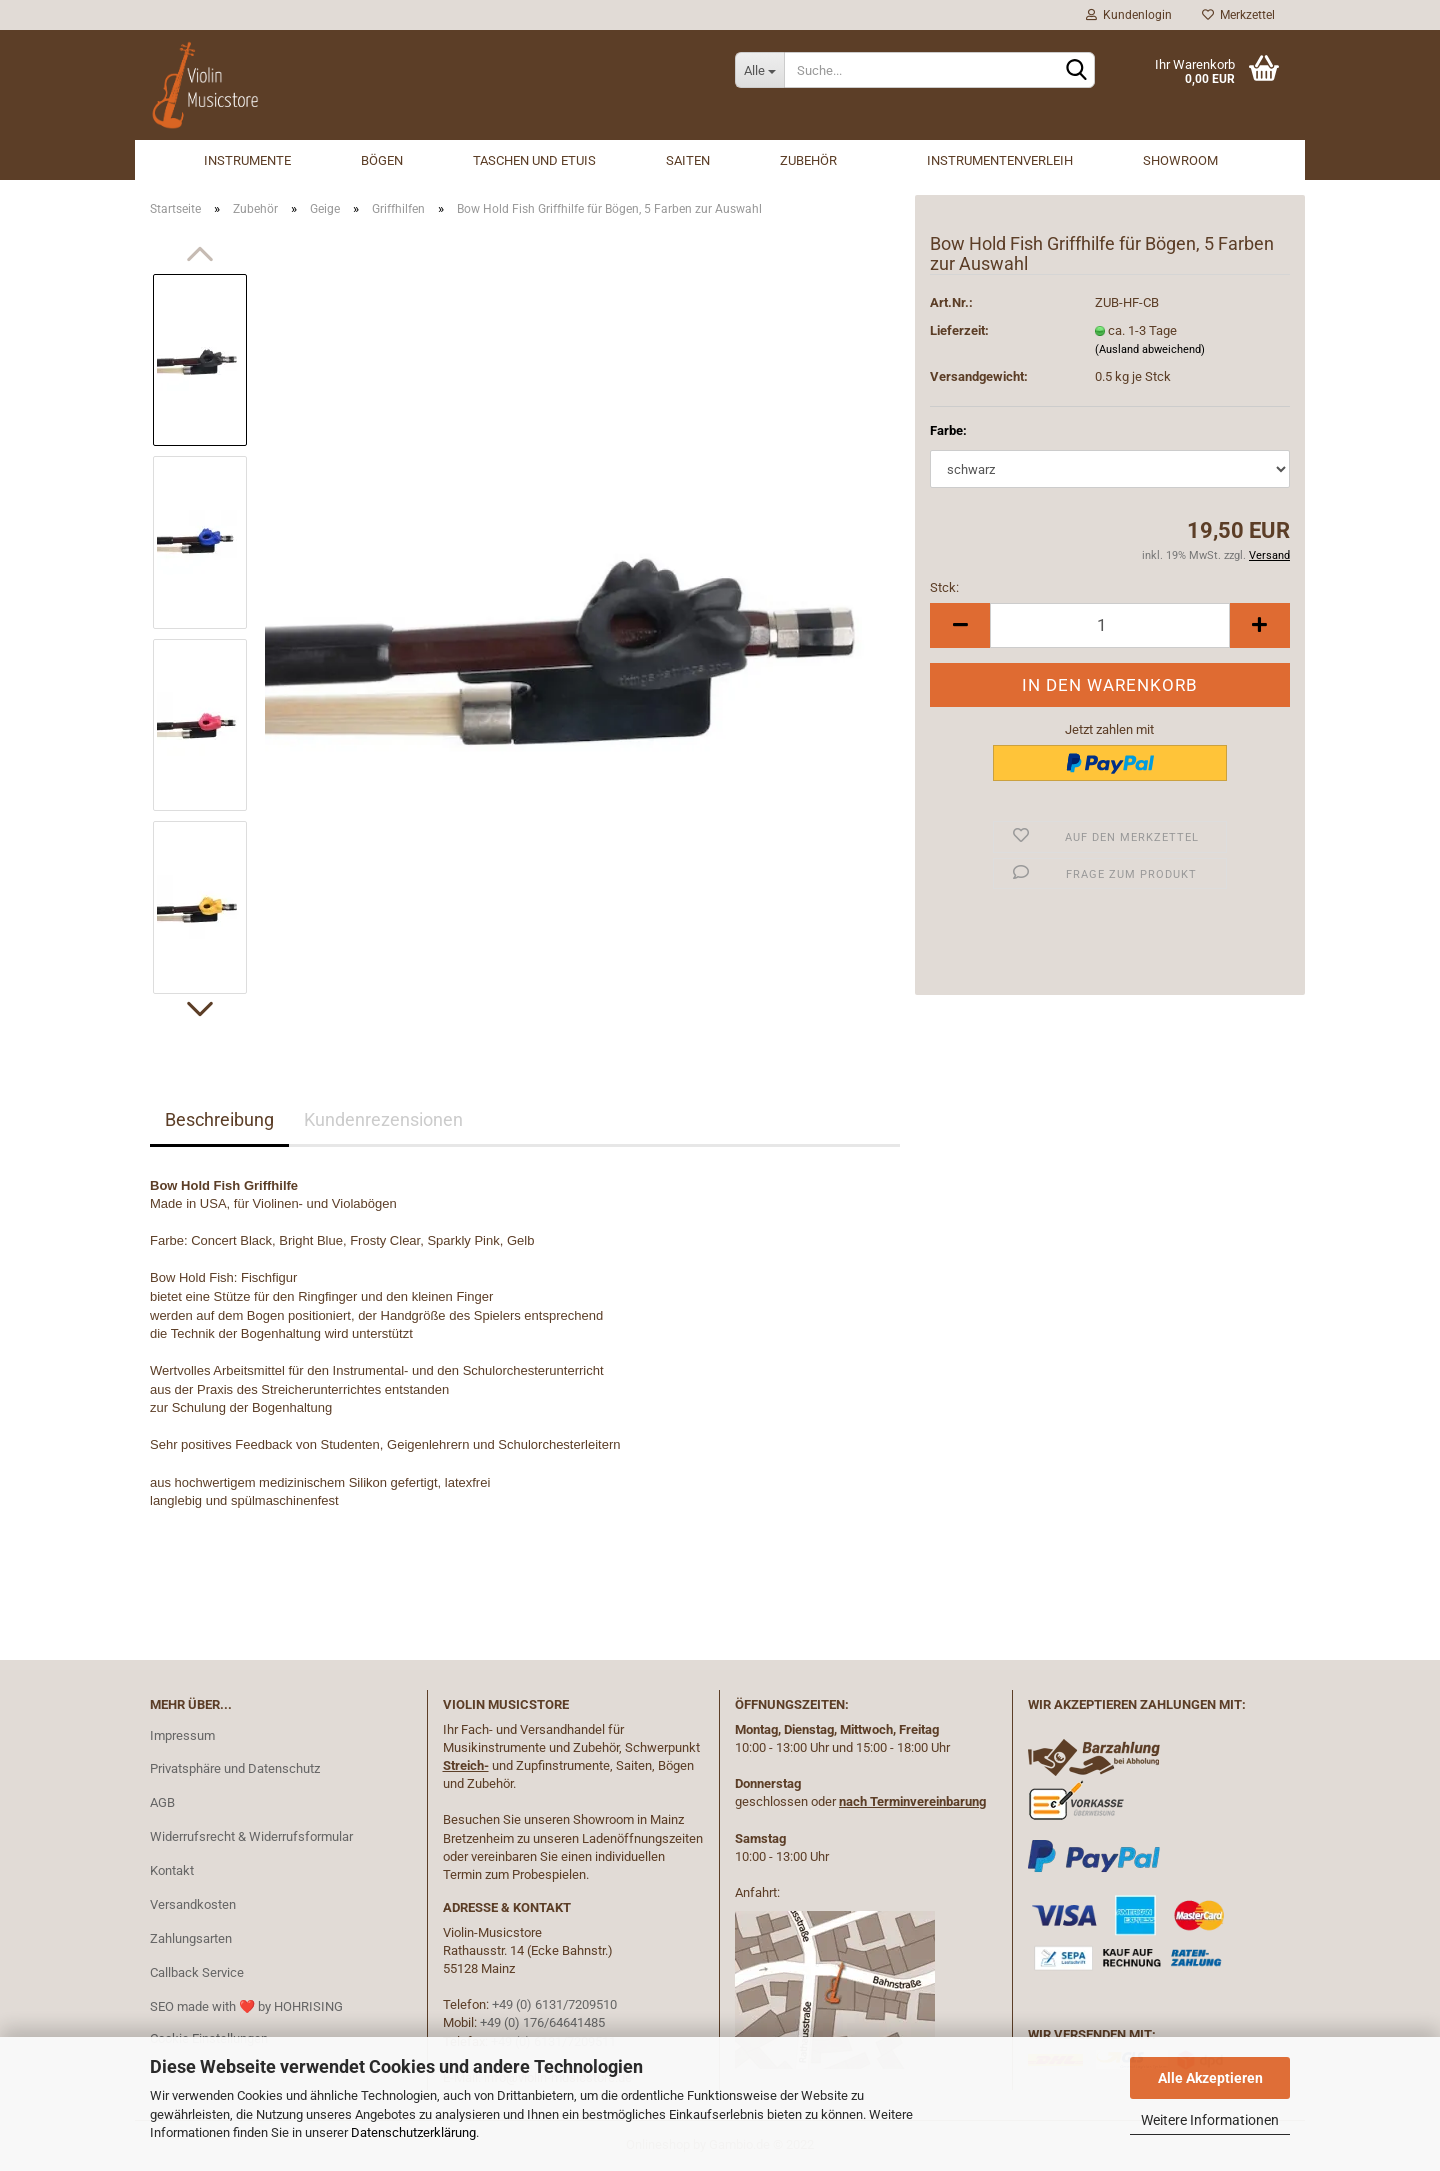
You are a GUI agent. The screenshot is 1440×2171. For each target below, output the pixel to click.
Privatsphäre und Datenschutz (235, 1768)
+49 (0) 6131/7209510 (554, 2004)
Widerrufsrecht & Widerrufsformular (251, 1836)
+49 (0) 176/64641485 (542, 2022)
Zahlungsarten (191, 1938)
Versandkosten (193, 1904)
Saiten (688, 160)
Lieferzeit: (959, 330)
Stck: (944, 587)
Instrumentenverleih (1000, 160)
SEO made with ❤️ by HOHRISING (246, 2006)
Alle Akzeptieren (1210, 2078)
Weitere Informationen (1210, 2120)
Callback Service (197, 1972)
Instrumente (247, 160)
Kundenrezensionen (383, 1119)
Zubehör (808, 160)
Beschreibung (219, 1119)
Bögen (382, 160)
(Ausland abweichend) (1150, 349)
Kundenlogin (1129, 15)
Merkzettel (1238, 15)
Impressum (182, 1735)
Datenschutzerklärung (413, 2132)
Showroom (1180, 160)
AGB (162, 1802)
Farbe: (948, 430)
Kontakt (172, 1870)
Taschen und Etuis (534, 160)
